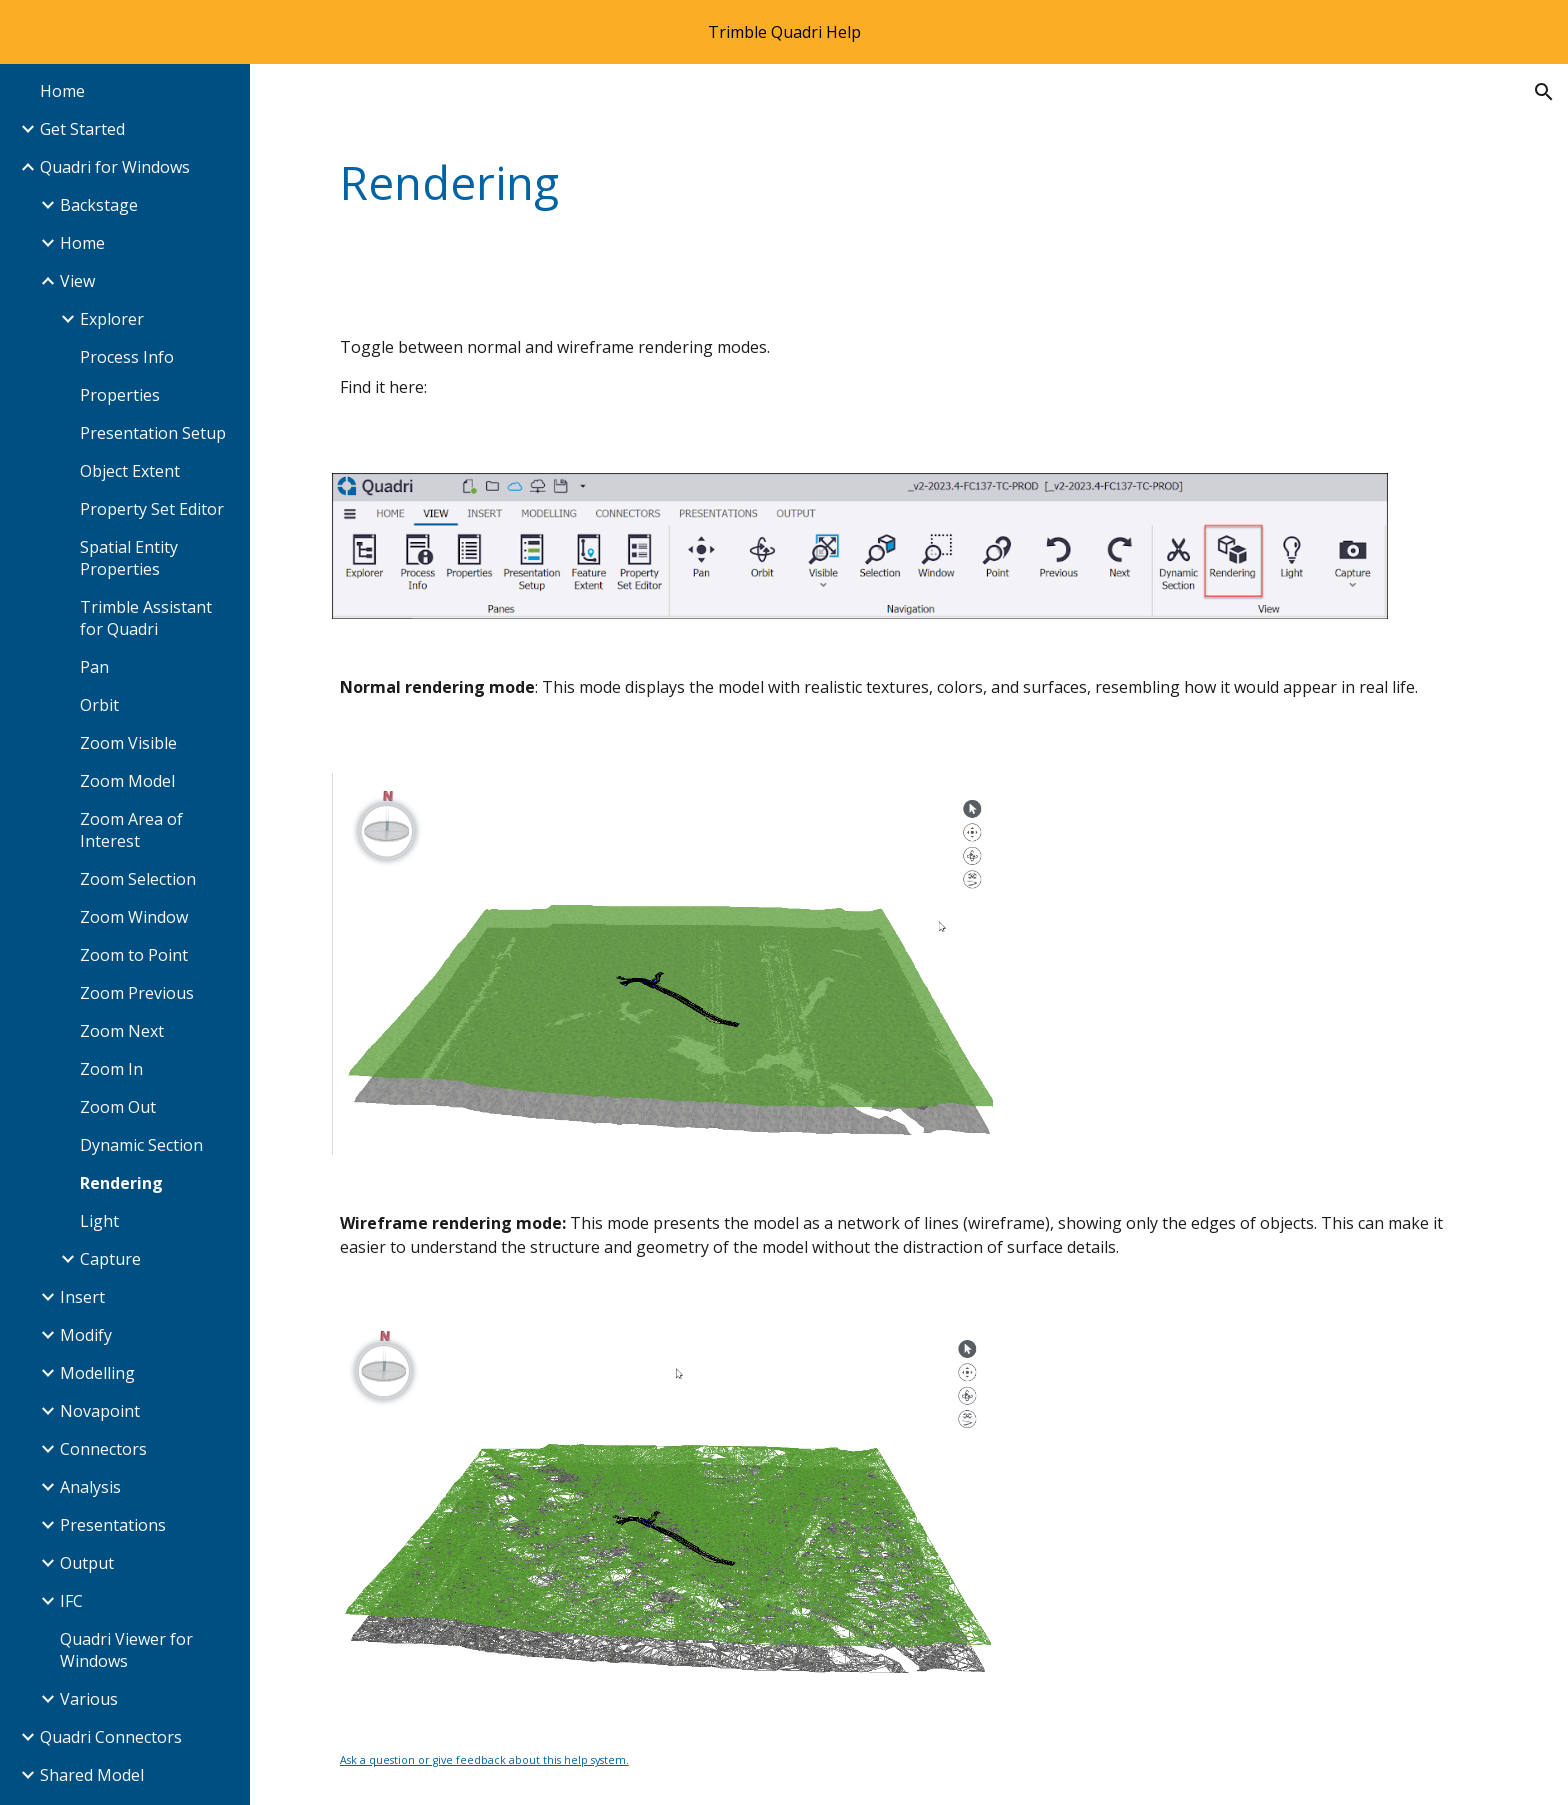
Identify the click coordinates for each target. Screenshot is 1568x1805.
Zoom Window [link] (134, 917)
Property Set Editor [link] (152, 509)
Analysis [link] (90, 1487)
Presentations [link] (113, 1525)
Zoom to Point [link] (134, 955)
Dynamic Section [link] (141, 1145)
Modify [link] (86, 1335)
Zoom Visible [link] (128, 743)
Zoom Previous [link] (137, 993)
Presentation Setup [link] (153, 433)
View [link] (77, 281)
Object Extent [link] (130, 471)
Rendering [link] (121, 1183)
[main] (810, 183)
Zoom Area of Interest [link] (131, 830)
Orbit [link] (99, 705)
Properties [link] (120, 395)
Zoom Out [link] (118, 1107)
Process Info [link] (127, 357)
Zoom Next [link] (122, 1031)
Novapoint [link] (100, 1411)
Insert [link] (82, 1297)
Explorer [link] (112, 319)
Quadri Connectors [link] (111, 1737)
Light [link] (99, 1221)
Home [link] (62, 91)
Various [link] (89, 1699)
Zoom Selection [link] (138, 879)
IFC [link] (71, 1601)
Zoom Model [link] (127, 781)
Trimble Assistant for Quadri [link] (146, 618)
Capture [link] (110, 1259)
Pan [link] (94, 667)
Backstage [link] (99, 205)
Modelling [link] (97, 1373)
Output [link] (87, 1563)
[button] (1544, 92)
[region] (784, 32)
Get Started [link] (82, 129)
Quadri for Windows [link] (115, 167)
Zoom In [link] (111, 1069)
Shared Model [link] (92, 1775)
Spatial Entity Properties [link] (129, 558)
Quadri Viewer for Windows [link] (126, 1650)
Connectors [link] (103, 1449)
